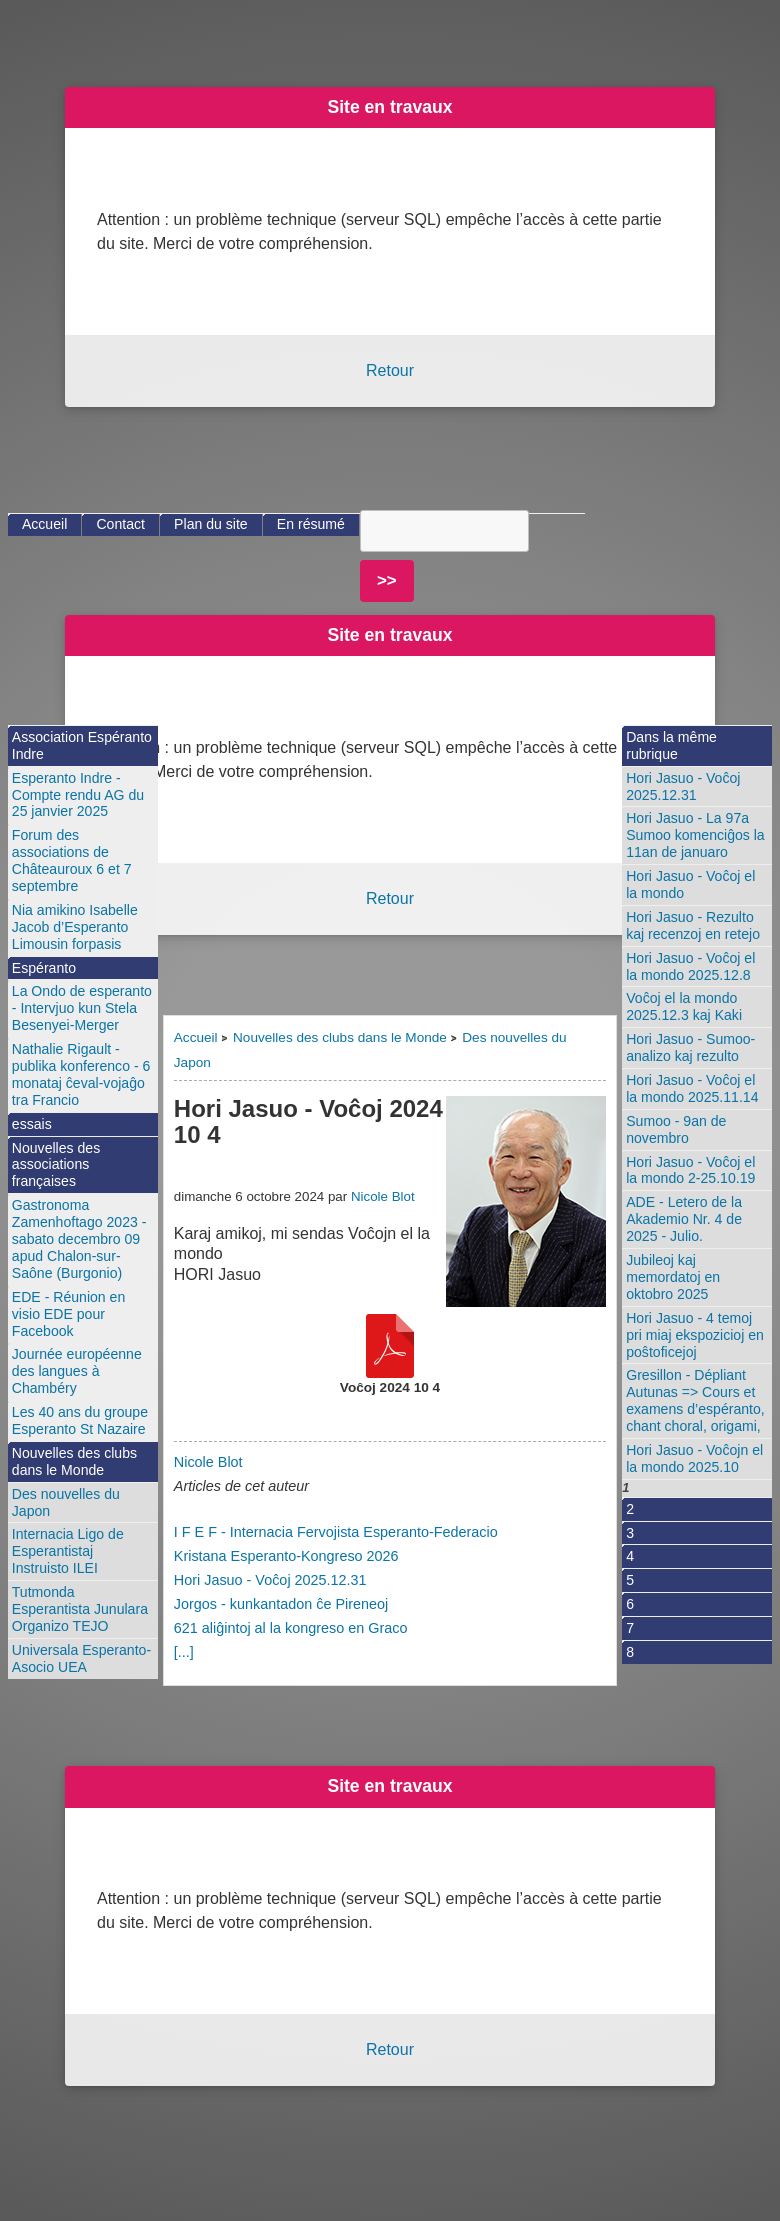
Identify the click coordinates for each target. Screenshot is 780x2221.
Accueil (196, 1037)
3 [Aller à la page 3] (630, 1533)
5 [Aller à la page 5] (630, 1580)
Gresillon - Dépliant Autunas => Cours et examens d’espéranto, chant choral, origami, (695, 1400)
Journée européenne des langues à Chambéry (77, 1371)
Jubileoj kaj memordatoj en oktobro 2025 (673, 1277)
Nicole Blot (383, 1196)
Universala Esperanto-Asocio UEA (81, 1658)
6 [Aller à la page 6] (630, 1604)
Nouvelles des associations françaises (56, 1165)
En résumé (311, 524)
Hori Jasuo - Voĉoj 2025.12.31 (270, 1580)
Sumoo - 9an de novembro (676, 1129)
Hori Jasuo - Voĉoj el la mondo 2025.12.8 (690, 966)
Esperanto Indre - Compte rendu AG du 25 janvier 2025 (78, 795)
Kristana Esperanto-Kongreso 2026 (286, 1556)
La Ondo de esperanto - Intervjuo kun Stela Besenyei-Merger (82, 1008)
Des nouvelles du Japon (66, 1502)
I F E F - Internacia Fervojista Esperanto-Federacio (336, 1532)
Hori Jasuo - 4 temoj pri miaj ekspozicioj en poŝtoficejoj (695, 1335)
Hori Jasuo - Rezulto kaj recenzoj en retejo (693, 925)
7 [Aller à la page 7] (630, 1628)
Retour (390, 370)
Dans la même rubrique (671, 745)
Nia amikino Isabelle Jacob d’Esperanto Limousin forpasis (75, 927)
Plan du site (211, 524)
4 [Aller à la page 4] (630, 1556)
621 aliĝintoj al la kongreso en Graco (291, 1628)
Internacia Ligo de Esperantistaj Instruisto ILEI (68, 1551)
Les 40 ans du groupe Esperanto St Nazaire (80, 1420)
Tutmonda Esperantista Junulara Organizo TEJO (80, 1609)
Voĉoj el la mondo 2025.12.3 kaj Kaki (684, 1006)
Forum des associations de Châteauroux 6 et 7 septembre (72, 860)
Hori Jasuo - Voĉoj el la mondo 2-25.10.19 (690, 1170)
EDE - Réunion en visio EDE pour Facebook (68, 1314)
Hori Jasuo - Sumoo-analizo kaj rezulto (690, 1047)
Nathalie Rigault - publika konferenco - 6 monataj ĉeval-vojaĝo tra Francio (81, 1074)
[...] (184, 1652)
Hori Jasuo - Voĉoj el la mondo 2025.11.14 (692, 1088)
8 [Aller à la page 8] (630, 1652)
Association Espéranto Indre (82, 745)
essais (32, 1124)
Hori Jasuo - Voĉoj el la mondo (690, 884)
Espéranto (44, 968)
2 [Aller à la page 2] (630, 1509)
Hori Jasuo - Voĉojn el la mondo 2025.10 (694, 1458)
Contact (120, 524)
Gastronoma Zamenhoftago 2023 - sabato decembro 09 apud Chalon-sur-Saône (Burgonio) (79, 1239)
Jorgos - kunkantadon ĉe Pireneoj (281, 1604)
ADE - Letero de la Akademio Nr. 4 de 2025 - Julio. (684, 1219)
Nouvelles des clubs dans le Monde (340, 1037)
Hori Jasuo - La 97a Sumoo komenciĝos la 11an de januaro (695, 835)
